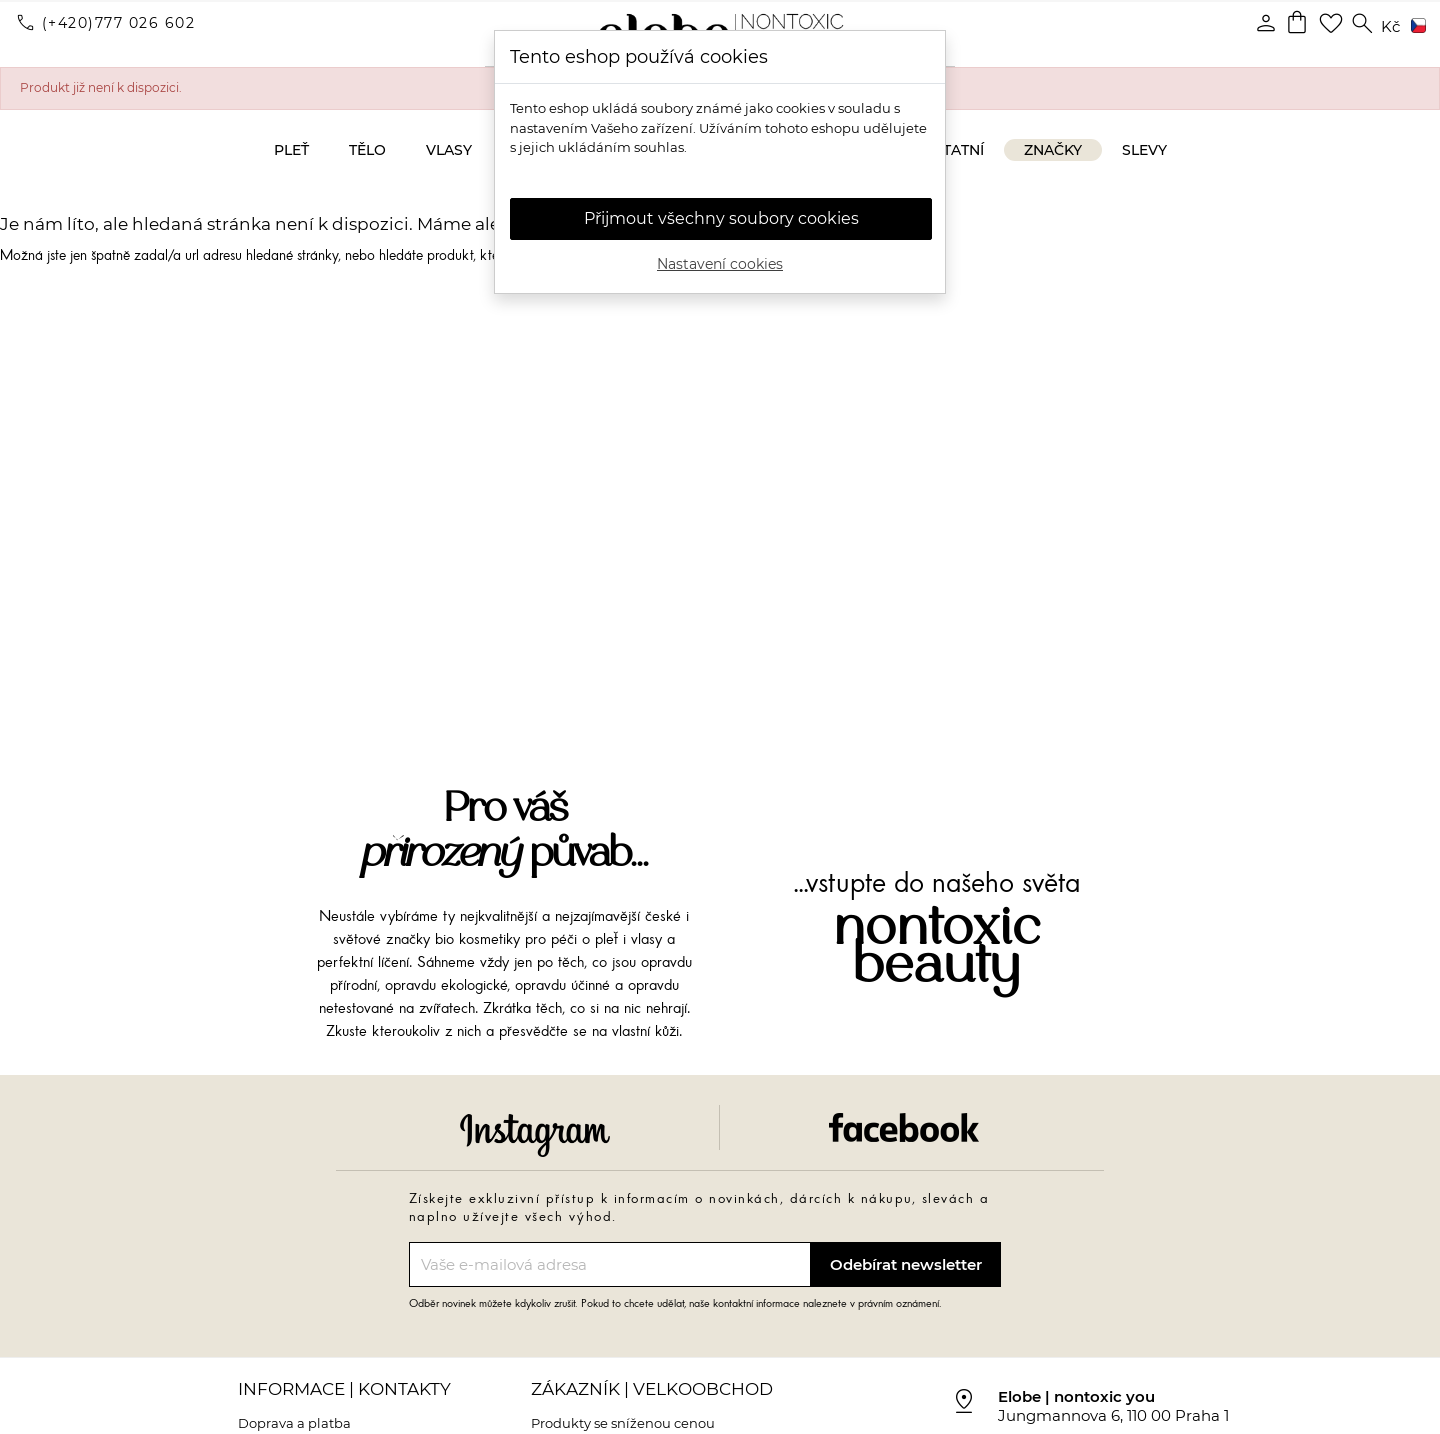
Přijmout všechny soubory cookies (721, 218)
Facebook (904, 1127)
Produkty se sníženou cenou (623, 1423)
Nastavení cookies (720, 264)
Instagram (535, 1135)
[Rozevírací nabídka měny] (1390, 27)
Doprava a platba (294, 1423)
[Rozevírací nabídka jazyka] (1415, 27)
